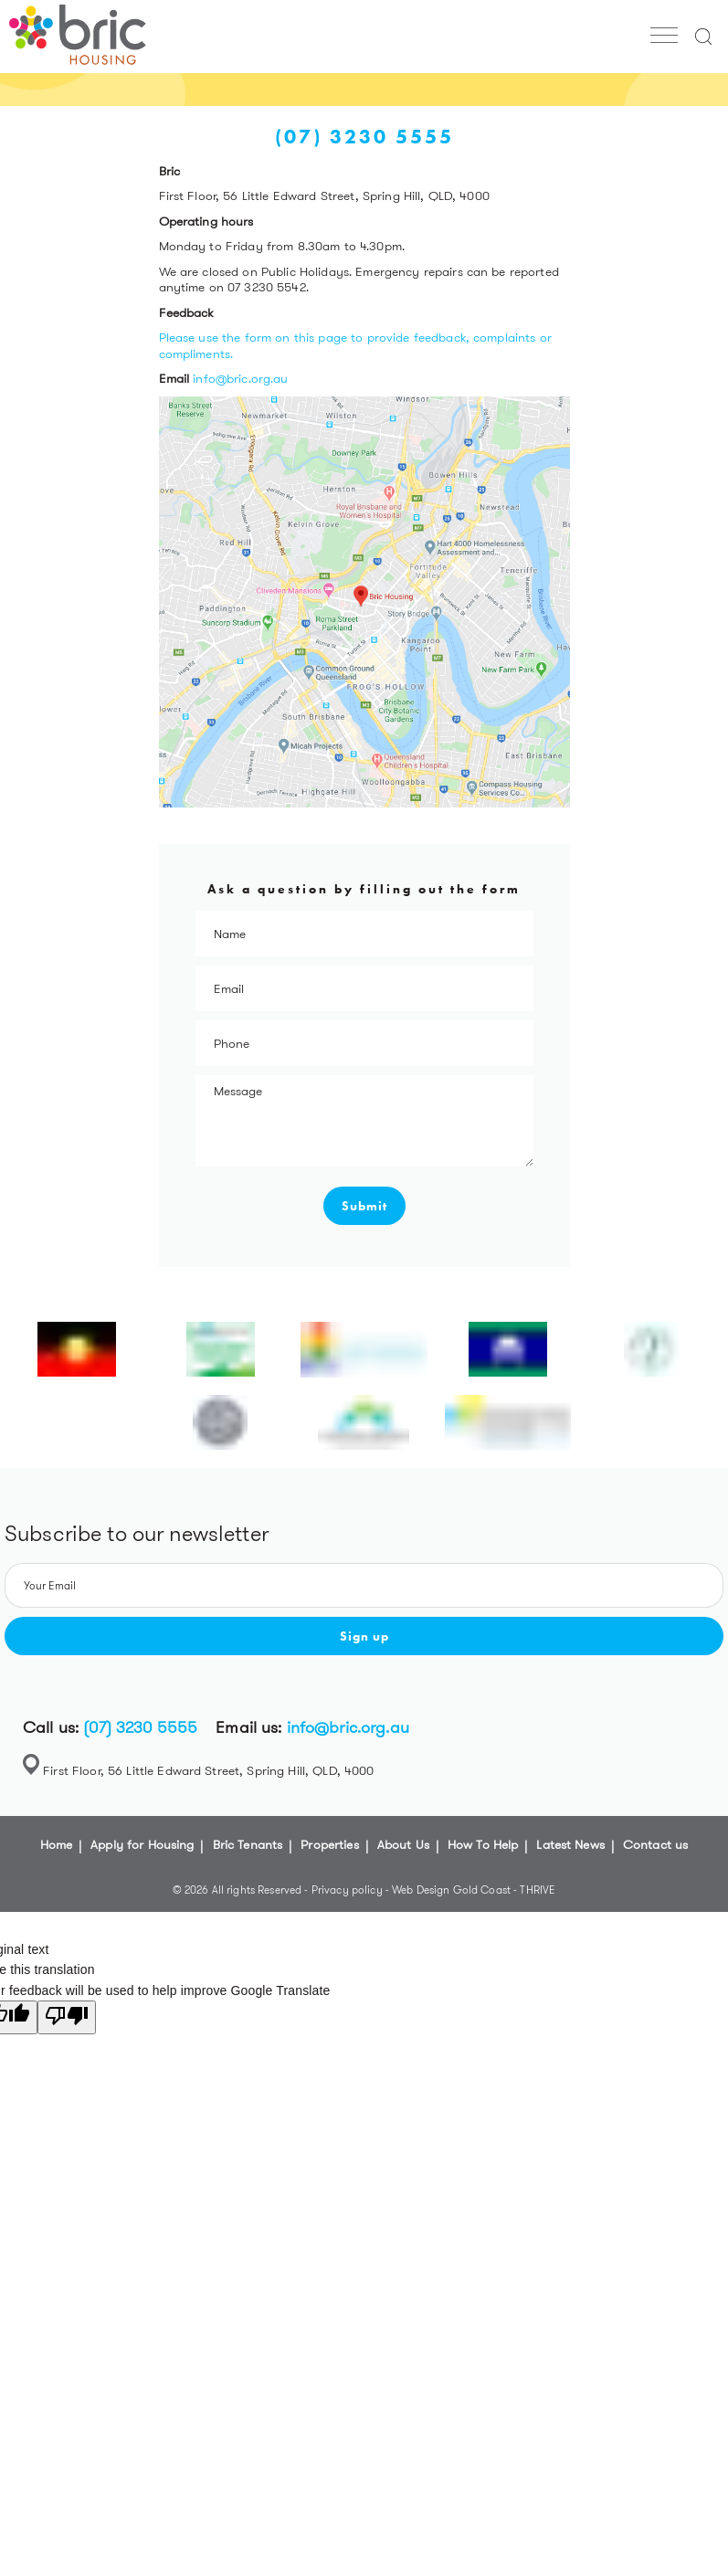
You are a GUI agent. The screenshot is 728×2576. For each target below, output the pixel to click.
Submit (364, 1206)
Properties (329, 1844)
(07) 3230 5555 (140, 1727)
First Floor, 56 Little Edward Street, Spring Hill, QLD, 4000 (208, 1770)
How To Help (483, 1844)
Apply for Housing (142, 1844)
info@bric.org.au (240, 378)
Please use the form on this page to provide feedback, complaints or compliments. (355, 345)
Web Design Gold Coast (451, 1889)
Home (56, 1844)
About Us (403, 1844)
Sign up (364, 1636)
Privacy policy (348, 1889)
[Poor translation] (66, 2017)
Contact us (655, 1844)
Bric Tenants (248, 1844)
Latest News (570, 1844)
